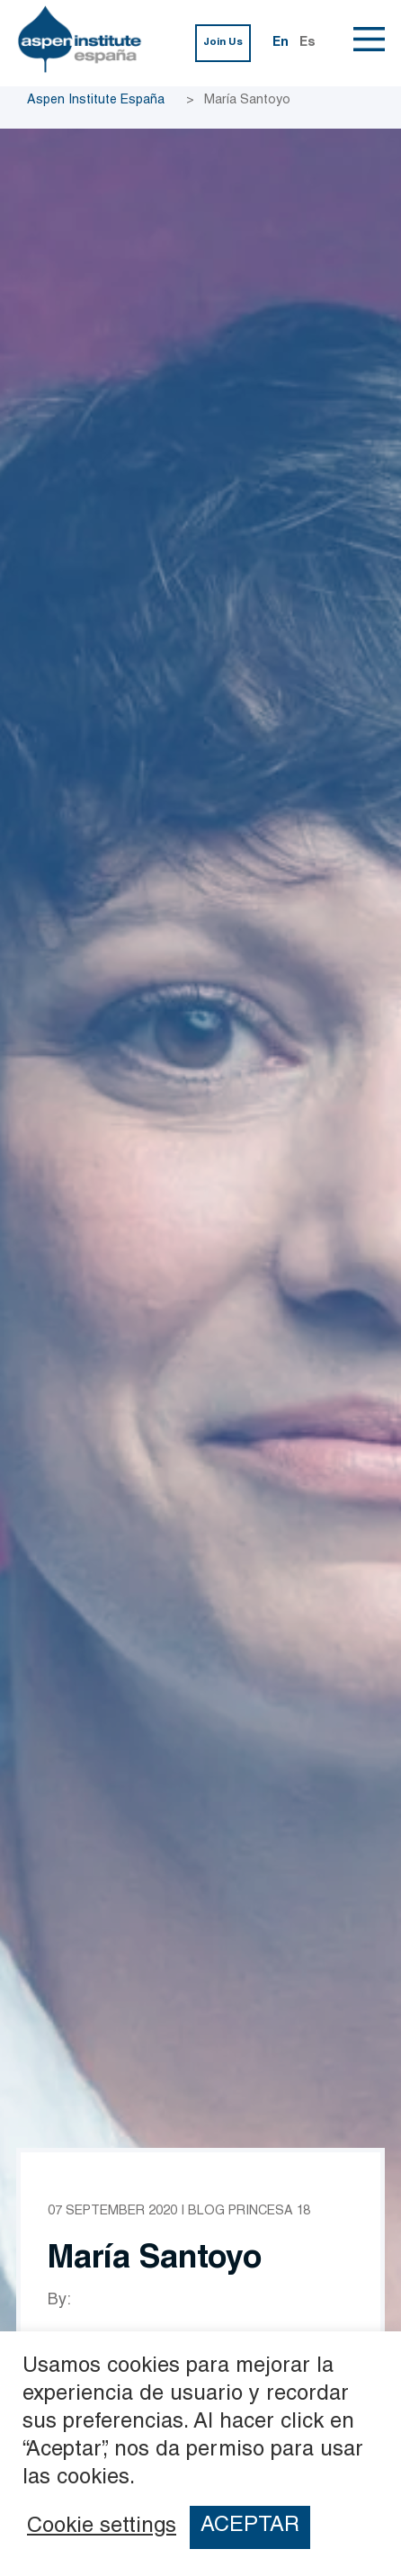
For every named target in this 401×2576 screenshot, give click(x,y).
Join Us (223, 43)
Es (307, 43)
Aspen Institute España (96, 100)
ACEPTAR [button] (249, 2526)
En (280, 43)
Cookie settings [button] (101, 2527)
